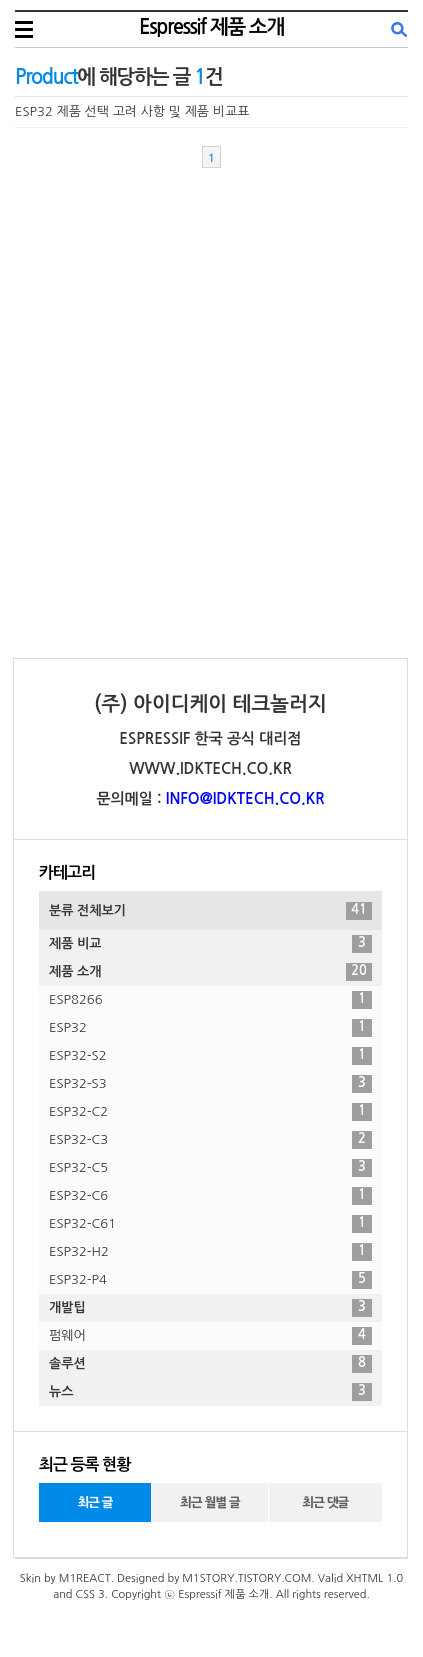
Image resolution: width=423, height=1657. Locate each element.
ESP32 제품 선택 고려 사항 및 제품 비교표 (132, 111)
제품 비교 (210, 944)
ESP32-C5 (210, 1168)
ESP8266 (210, 1000)
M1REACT (85, 1578)
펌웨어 (210, 1336)
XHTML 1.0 (374, 1578)
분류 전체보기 (210, 911)
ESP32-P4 (210, 1280)
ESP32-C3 (210, 1140)
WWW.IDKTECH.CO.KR (210, 768)
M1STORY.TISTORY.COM (246, 1578)
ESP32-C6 (210, 1196)
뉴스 (210, 1392)
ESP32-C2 (210, 1112)
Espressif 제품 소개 (211, 27)
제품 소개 (210, 972)
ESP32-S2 (210, 1056)
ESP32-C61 (210, 1224)
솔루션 (210, 1364)
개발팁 (210, 1308)
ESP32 (210, 1028)
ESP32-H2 (210, 1252)
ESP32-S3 (210, 1084)
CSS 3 (90, 1594)
